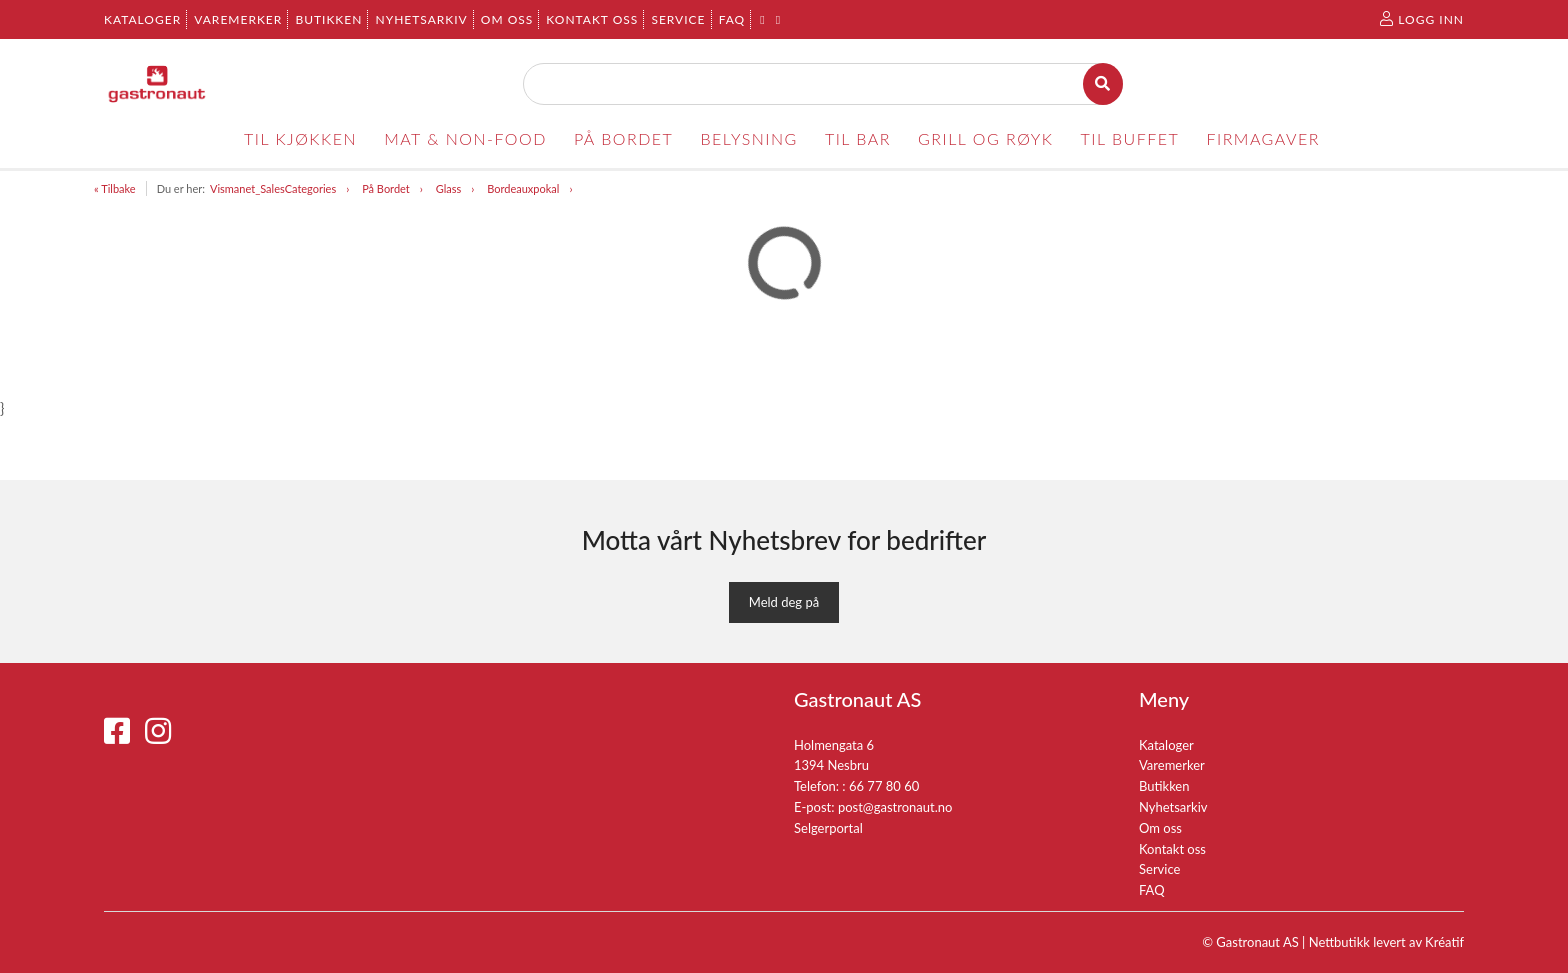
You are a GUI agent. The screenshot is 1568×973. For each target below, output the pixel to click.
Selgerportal (828, 828)
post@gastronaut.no (895, 807)
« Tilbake (115, 188)
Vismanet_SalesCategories (273, 188)
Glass (449, 188)
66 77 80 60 (884, 786)
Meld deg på (784, 602)
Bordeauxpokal (523, 188)
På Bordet (386, 188)
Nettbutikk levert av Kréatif (1386, 942)
